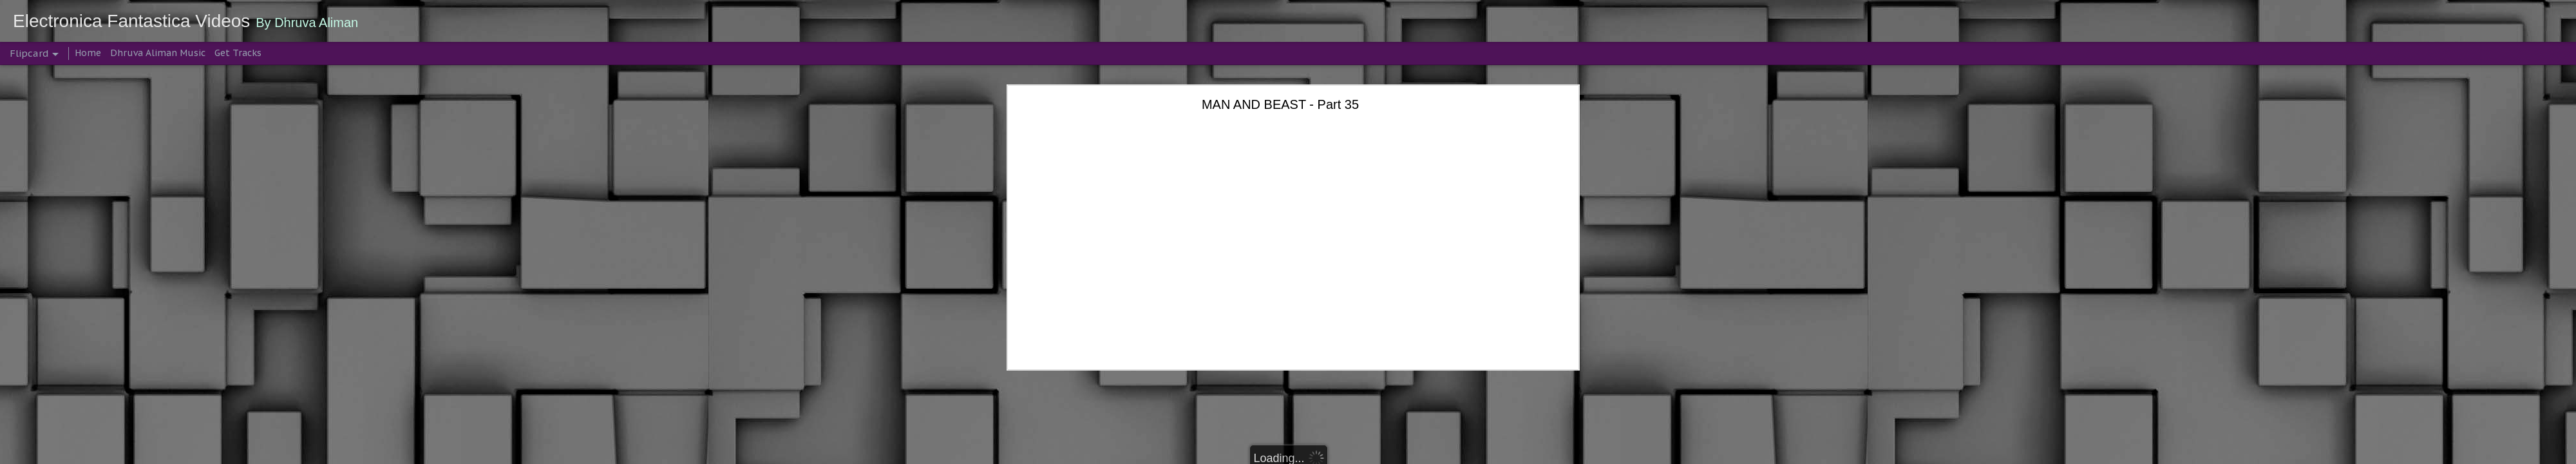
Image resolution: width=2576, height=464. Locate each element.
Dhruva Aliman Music (157, 53)
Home (88, 53)
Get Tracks (237, 53)
